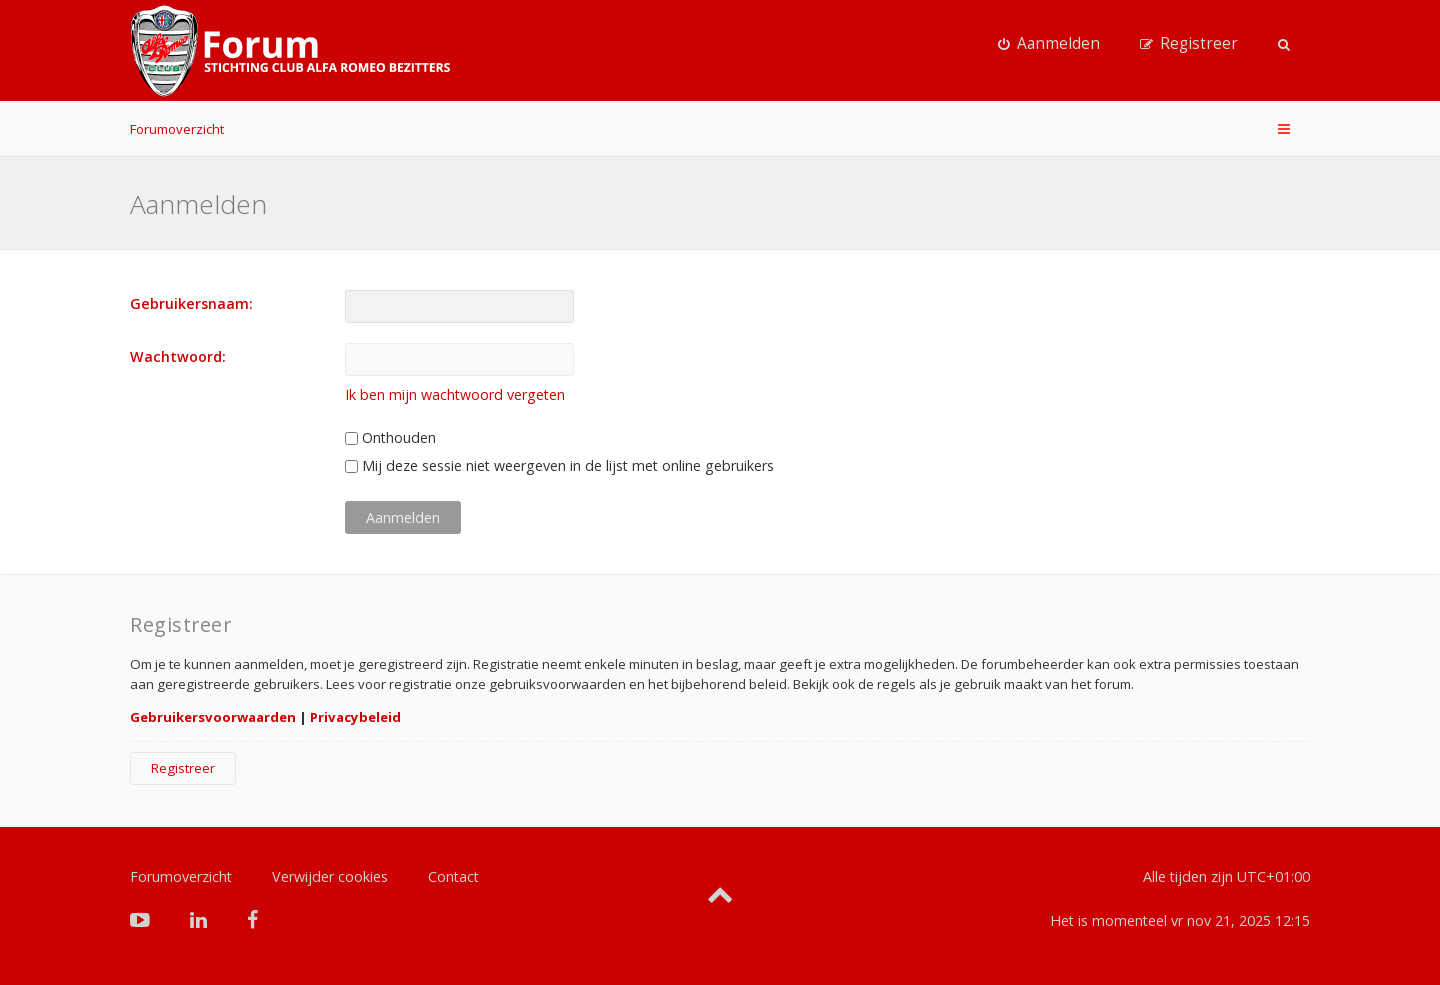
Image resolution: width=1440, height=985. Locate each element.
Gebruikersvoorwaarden (213, 717)
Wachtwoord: (178, 356)
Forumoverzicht (177, 129)
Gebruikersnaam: (191, 303)
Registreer (183, 768)
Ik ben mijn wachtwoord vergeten (455, 394)
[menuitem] (1049, 44)
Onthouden (390, 437)
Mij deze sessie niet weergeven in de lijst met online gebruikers (559, 465)
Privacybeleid (355, 717)
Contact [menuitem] (453, 876)
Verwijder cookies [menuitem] (330, 876)
